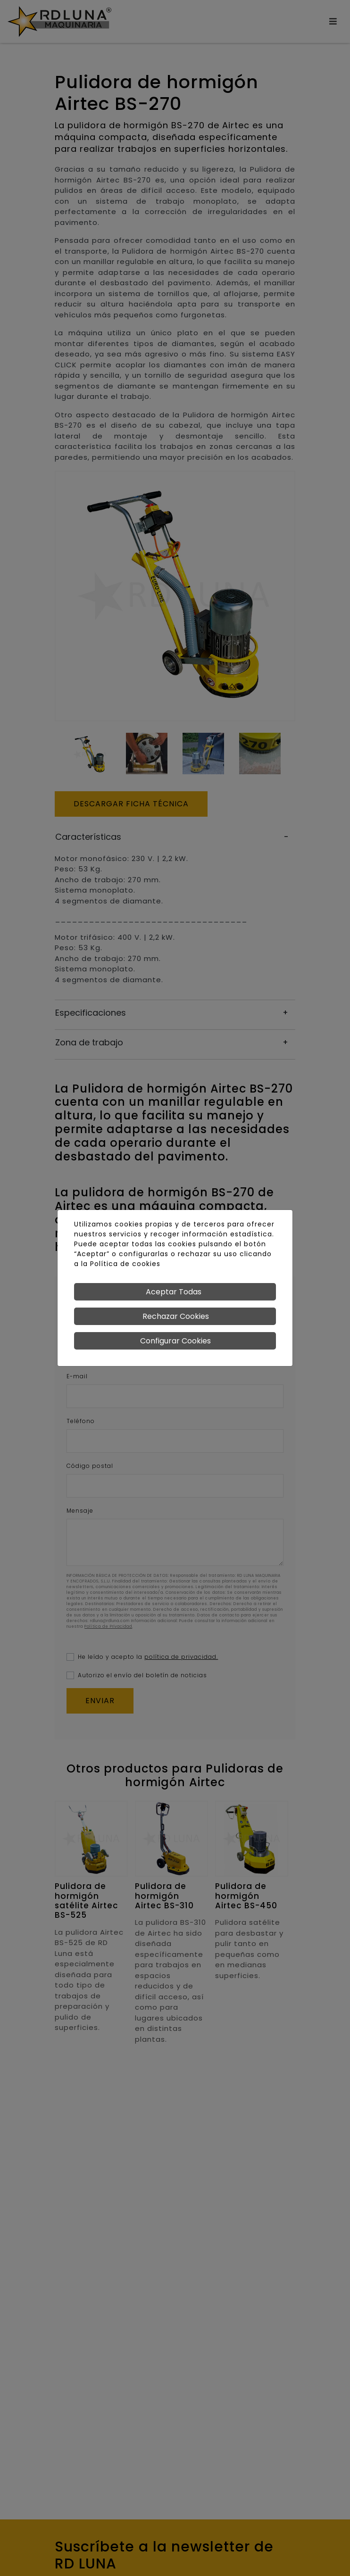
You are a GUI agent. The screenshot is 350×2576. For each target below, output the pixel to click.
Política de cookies (125, 1263)
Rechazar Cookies (175, 1316)
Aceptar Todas (173, 1291)
